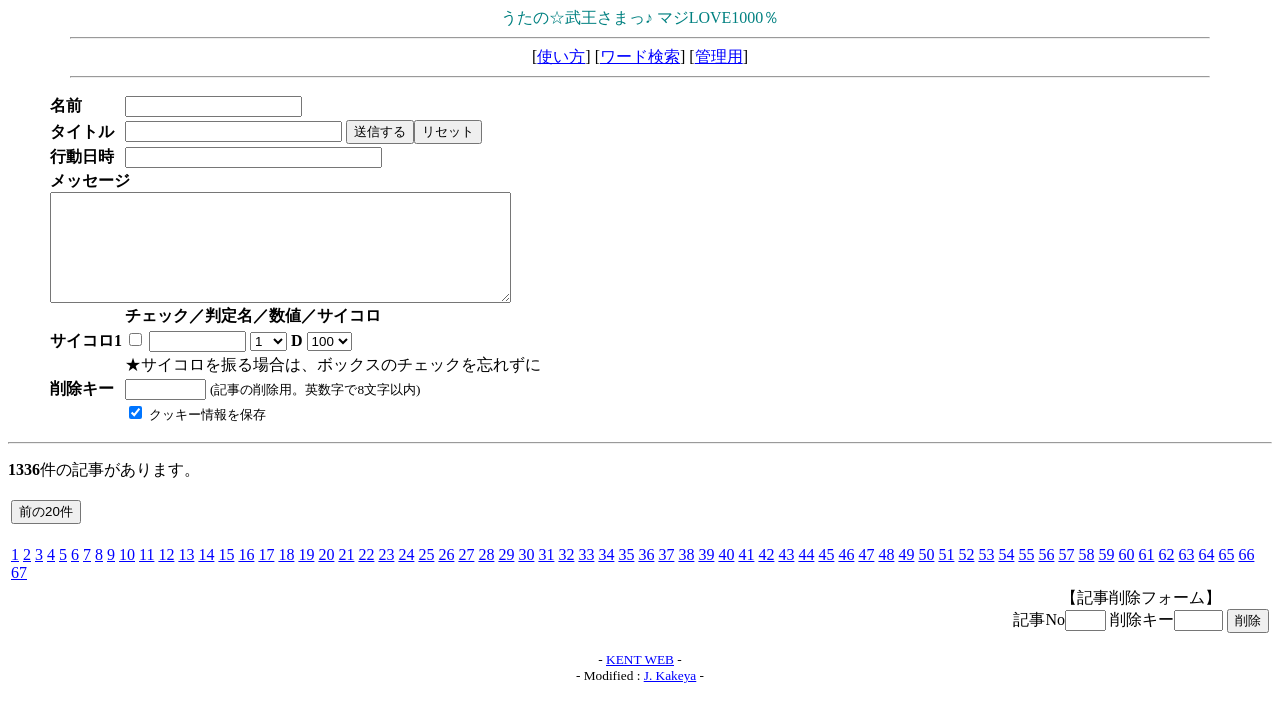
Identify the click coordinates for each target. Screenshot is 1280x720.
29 (506, 575)
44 (806, 575)
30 (526, 575)
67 (19, 593)
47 (866, 575)
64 (1206, 575)
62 (1166, 575)
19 (306, 575)
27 (466, 575)
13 (186, 575)
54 (1006, 575)
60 (1126, 575)
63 (1186, 575)
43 (786, 575)
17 (266, 575)
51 (946, 575)
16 (246, 575)
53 (986, 575)
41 (746, 575)
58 (1086, 575)
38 (686, 575)
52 (966, 575)
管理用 (719, 56)
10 (127, 575)
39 (706, 575)
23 (386, 575)
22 (366, 575)
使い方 (561, 56)
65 (1226, 575)
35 (626, 575)
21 (346, 575)
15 (226, 575)
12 (166, 575)
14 (206, 575)
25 (426, 575)
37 (666, 575)
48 (886, 575)
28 (486, 575)
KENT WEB (640, 680)
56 (1046, 575)
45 (826, 575)
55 (1026, 575)
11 (146, 575)
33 (586, 575)
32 (566, 575)
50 (926, 575)
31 (546, 575)
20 (326, 575)
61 (1146, 575)
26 (446, 575)
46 (846, 575)
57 (1066, 575)
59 (1106, 575)
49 (906, 575)
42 (766, 575)
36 (646, 575)
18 (286, 575)
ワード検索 (640, 56)
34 (606, 575)
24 (406, 575)
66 (1246, 575)
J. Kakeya (670, 696)
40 (726, 575)
